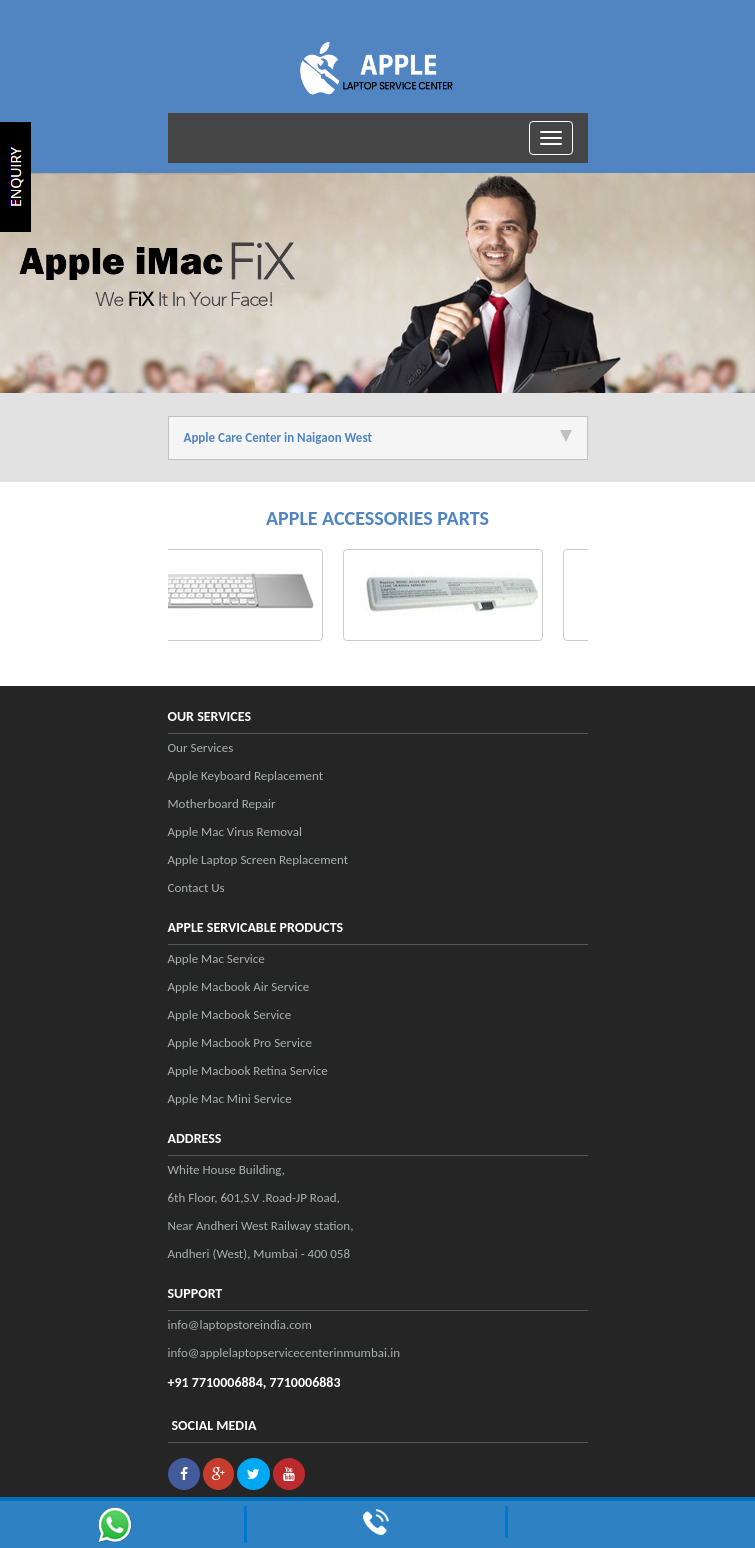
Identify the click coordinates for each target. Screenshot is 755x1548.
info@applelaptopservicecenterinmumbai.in (284, 1352)
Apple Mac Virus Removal (235, 831)
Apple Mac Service (216, 958)
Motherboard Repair (222, 803)
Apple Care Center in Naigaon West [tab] (378, 437)
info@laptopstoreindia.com (240, 1324)
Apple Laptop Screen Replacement (258, 859)
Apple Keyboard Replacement (246, 775)
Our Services (201, 747)
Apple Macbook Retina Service (248, 1070)
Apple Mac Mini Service (230, 1098)
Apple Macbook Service (230, 1014)
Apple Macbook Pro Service (240, 1042)
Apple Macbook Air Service (239, 986)
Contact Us (196, 887)
